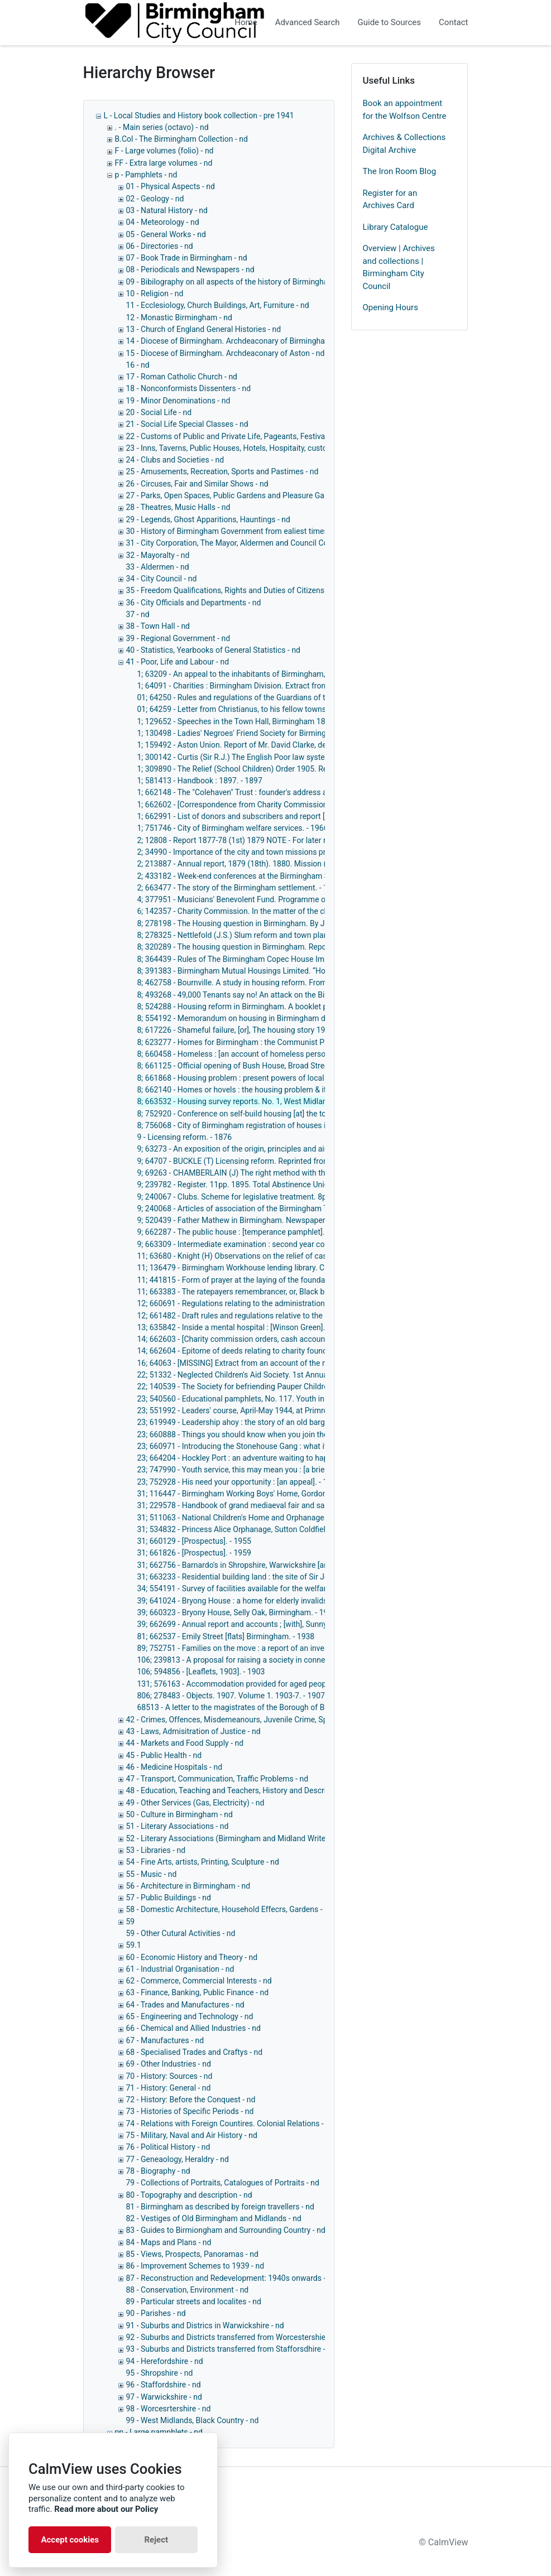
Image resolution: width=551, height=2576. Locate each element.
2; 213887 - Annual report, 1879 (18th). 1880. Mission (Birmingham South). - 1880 (278, 863)
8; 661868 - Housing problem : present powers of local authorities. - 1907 (263, 1077)
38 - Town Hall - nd (158, 626)
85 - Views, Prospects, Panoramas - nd (192, 2254)
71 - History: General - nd (168, 2087)
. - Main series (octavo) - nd (162, 127)
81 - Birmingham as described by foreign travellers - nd (220, 2206)
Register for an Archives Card (390, 199)
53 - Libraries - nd (156, 1850)
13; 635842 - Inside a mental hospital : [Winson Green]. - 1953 (243, 1327)
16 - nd (138, 364)
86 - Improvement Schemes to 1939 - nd (195, 2265)
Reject (156, 2540)
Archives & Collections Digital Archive (404, 143)
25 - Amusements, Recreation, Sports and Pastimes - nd (222, 471)
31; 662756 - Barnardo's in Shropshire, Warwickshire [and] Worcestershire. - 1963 (276, 1565)
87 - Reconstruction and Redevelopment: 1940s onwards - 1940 (236, 2278)
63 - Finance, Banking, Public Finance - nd (197, 1992)
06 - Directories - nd (159, 246)
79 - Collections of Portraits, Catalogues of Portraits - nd (222, 2182)
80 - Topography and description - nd (189, 2194)
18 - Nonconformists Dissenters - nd (188, 388)
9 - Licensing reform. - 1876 (184, 1137)
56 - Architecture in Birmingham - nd (188, 1885)
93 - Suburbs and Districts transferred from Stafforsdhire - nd (231, 2348)
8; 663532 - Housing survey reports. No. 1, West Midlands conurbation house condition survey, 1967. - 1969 (322, 1101)
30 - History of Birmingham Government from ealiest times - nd (234, 531)
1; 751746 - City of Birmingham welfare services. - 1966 (232, 828)
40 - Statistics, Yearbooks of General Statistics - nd (213, 650)
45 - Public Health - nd (164, 1755)
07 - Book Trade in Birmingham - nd (186, 257)
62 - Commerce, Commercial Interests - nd (199, 1980)
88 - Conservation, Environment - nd (187, 2289)
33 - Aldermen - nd (157, 566)
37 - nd (138, 614)
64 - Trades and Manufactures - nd (185, 2004)
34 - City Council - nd (161, 578)
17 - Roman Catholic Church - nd (182, 376)
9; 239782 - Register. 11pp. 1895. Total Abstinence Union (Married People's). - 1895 (280, 1184)
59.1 (133, 1945)
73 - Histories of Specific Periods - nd (190, 2111)
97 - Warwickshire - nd (164, 2396)
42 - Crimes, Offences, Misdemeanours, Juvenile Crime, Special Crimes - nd (255, 1719)
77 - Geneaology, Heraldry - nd (177, 2159)
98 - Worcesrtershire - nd (168, 2408)
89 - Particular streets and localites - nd (193, 2301)
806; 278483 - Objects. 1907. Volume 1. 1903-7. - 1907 (231, 1695)
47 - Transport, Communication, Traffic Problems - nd (217, 1778)
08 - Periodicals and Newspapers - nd (190, 269)
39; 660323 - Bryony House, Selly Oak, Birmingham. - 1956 (237, 1612)
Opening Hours (390, 307)
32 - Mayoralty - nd (158, 555)
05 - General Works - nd (166, 234)
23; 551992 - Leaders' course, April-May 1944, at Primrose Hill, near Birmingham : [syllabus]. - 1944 (307, 1410)
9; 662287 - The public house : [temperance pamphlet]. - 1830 (242, 1231)
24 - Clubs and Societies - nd (175, 459)
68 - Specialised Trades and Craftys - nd (194, 2052)
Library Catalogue (395, 227)
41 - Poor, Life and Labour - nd (177, 661)
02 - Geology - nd (155, 198)
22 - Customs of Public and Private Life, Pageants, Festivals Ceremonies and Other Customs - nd (292, 436)
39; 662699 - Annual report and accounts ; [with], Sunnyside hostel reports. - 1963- (278, 1624)
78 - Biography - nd (158, 2170)
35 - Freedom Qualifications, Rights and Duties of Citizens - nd (232, 590)
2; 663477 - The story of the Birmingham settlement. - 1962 (239, 887)
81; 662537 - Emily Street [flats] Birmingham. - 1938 (226, 1636)
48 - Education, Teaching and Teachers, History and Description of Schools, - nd (262, 1790)
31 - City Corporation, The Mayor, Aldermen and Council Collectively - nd (249, 542)
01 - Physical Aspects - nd (170, 186)
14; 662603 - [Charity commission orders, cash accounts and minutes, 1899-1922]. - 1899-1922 (301, 1339)
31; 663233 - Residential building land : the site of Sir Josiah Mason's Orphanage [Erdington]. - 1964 (308, 1576)
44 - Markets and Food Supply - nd (185, 1743)
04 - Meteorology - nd (162, 222)
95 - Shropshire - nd (159, 2372)
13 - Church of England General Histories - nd (203, 329)
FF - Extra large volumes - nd (164, 162)
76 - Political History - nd (168, 2146)
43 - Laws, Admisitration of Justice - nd (193, 1731)
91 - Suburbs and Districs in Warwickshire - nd (205, 2325)
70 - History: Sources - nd (169, 2076)
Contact (453, 22)
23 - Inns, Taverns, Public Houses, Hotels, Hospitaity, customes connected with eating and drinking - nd (303, 448)
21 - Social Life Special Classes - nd (187, 424)
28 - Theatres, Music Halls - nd (178, 507)
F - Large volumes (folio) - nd (164, 150)
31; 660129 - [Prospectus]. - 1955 (194, 1541)
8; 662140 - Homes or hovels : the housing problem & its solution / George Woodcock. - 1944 (297, 1089)
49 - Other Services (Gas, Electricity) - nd (195, 1802)
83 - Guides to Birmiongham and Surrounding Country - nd (225, 2230)
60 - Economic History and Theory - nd (192, 1957)
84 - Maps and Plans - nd (169, 2242)
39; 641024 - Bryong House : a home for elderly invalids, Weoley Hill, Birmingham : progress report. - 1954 (318, 1600)
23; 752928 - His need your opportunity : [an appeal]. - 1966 (239, 1481)
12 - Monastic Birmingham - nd (179, 317)
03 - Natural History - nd (167, 210)
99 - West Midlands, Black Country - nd (192, 2420)
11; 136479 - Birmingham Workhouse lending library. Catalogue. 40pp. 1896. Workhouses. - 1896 (304, 1267)
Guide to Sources (389, 22)
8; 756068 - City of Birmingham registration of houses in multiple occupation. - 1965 (282, 1125)
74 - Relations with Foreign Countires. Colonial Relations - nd (230, 2123)
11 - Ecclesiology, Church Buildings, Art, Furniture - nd (217, 305)
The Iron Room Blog (400, 171)
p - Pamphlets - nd (146, 174)
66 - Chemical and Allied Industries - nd (193, 2028)
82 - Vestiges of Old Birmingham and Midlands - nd (213, 2218)
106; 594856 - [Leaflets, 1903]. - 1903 (201, 1671)
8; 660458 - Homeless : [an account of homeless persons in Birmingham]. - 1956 (275, 1053)
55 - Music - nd (151, 1874)
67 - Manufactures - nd (165, 2040)
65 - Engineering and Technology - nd (189, 2016)
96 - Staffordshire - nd (163, 2384)
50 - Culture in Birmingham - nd (179, 1814)
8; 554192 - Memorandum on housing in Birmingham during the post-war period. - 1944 (287, 1018)
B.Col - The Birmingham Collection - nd (181, 138)
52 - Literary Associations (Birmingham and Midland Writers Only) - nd (246, 1838)
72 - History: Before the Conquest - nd (191, 2099)
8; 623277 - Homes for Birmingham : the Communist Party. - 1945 (250, 1042)
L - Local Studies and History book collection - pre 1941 (199, 115)
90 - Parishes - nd (156, 2313)
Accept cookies (70, 2540)
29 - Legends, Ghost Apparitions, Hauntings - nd (208, 519)
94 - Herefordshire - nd (164, 2361)
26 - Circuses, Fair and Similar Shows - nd (197, 483)
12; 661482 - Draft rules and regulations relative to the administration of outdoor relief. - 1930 (297, 1315)
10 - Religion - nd (155, 293)
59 (130, 1921)
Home (245, 22)
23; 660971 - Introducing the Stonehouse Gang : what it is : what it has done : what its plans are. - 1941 (314, 1446)
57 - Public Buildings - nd (168, 1897)
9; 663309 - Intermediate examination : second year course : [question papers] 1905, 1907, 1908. (303, 1244)
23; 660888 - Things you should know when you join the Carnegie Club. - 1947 (270, 1434)
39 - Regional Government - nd (178, 638)
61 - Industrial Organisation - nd (180, 1968)
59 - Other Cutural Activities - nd (181, 1933)
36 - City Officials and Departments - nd (193, 602)
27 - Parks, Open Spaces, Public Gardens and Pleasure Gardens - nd (242, 495)
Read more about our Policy (106, 2509)
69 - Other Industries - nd (168, 2063)
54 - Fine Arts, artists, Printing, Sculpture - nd (202, 1861)
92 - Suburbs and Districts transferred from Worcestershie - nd (233, 2337)
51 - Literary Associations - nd (177, 1826)
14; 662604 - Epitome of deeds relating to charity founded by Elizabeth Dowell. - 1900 (283, 1350)
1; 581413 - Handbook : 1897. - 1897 (199, 780)
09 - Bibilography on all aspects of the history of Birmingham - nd (238, 281)
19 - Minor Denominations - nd (178, 400)
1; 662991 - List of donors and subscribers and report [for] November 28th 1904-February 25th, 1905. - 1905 (323, 816)
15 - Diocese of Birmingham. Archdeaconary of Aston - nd (225, 353)
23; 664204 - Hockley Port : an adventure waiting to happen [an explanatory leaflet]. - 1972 (292, 1457)
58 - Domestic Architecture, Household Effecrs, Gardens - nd (229, 1909)
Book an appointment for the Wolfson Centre (405, 109)
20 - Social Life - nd (159, 412)
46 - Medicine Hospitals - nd (174, 1767)
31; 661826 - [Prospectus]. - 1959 (194, 1552)
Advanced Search (307, 22)
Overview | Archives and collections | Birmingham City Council (399, 267)
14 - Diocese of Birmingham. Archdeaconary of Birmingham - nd (236, 340)
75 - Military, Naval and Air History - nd (191, 2135)
